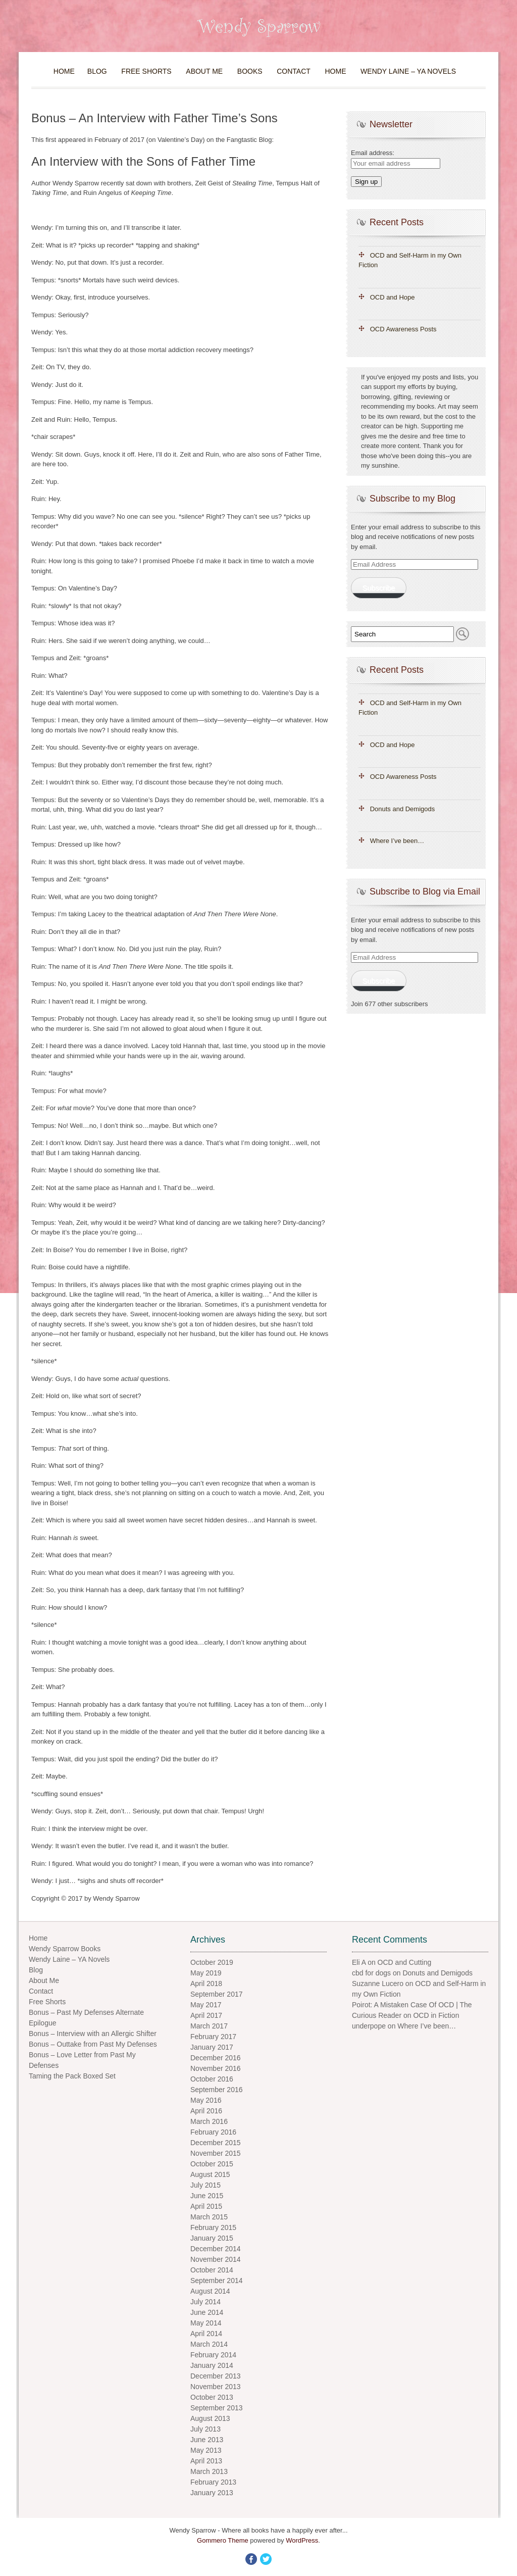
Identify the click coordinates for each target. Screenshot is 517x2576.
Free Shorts (146, 71)
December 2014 (215, 2249)
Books (250, 71)
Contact (294, 71)
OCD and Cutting (405, 1962)
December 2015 (215, 2143)
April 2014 (206, 2334)
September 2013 (216, 2408)
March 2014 (209, 2344)
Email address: (372, 153)
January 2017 (211, 2047)
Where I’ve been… (397, 841)
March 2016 (209, 2121)
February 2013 (213, 2482)
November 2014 (215, 2259)
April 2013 (206, 2461)
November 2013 (215, 2387)
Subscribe (378, 588)
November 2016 (215, 2068)
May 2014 (205, 2323)
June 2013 (206, 2440)
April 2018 (206, 1983)
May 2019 (205, 1973)
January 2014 (211, 2365)
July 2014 (205, 2302)
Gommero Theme (222, 2540)
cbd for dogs (371, 1973)
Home (64, 71)
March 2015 (209, 2217)
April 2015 (206, 2206)
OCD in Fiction (436, 2015)
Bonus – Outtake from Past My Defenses (93, 2044)
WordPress (302, 2540)
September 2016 (216, 2090)
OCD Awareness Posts (403, 329)
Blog (97, 71)
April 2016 (206, 2111)
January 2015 (211, 2238)
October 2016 (211, 2079)
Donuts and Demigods (402, 809)
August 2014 (210, 2291)
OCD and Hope (392, 297)
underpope (369, 2026)
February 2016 (213, 2132)
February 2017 (213, 2037)
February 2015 (213, 2227)
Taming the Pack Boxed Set (72, 2076)
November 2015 (215, 2153)
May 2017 (205, 2005)
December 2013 (215, 2376)
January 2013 (211, 2493)
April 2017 (206, 2015)
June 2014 (206, 2312)
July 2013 (205, 2429)
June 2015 (206, 2196)
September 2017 (216, 1994)
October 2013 (211, 2397)
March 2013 (209, 2471)
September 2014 (216, 2280)
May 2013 (205, 2450)
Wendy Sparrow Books (64, 1949)
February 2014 (213, 2355)
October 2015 (211, 2164)
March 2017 (209, 2026)
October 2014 (211, 2270)
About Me (204, 71)
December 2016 (215, 2058)
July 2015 (205, 2185)
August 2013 (210, 2418)
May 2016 (205, 2100)
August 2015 (210, 2174)
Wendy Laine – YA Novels (408, 71)
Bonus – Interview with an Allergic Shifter (93, 2033)
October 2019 (211, 1962)
